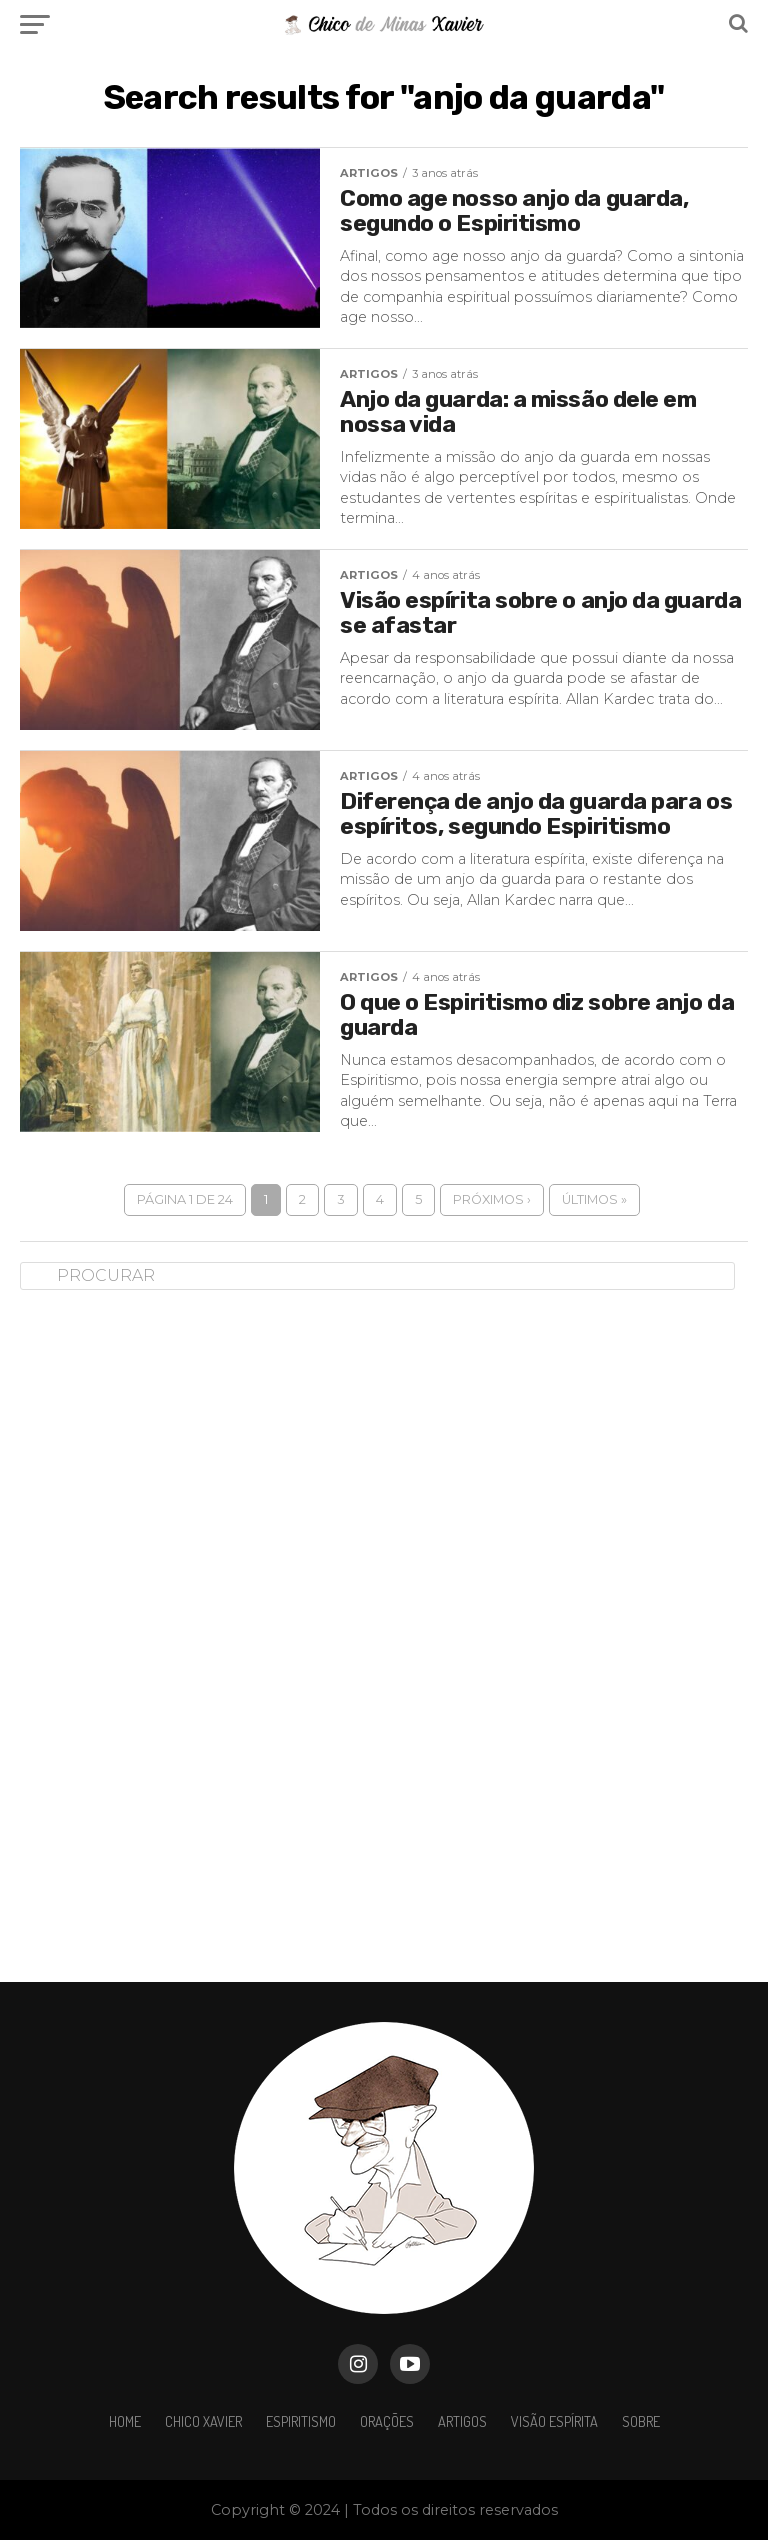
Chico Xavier (203, 2426)
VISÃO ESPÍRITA (554, 2426)
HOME (125, 2426)
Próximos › (492, 1204)
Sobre (641, 2426)
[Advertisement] (170, 1625)
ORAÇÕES (387, 2426)
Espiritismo (301, 2426)
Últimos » (594, 1204)
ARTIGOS (462, 2426)
